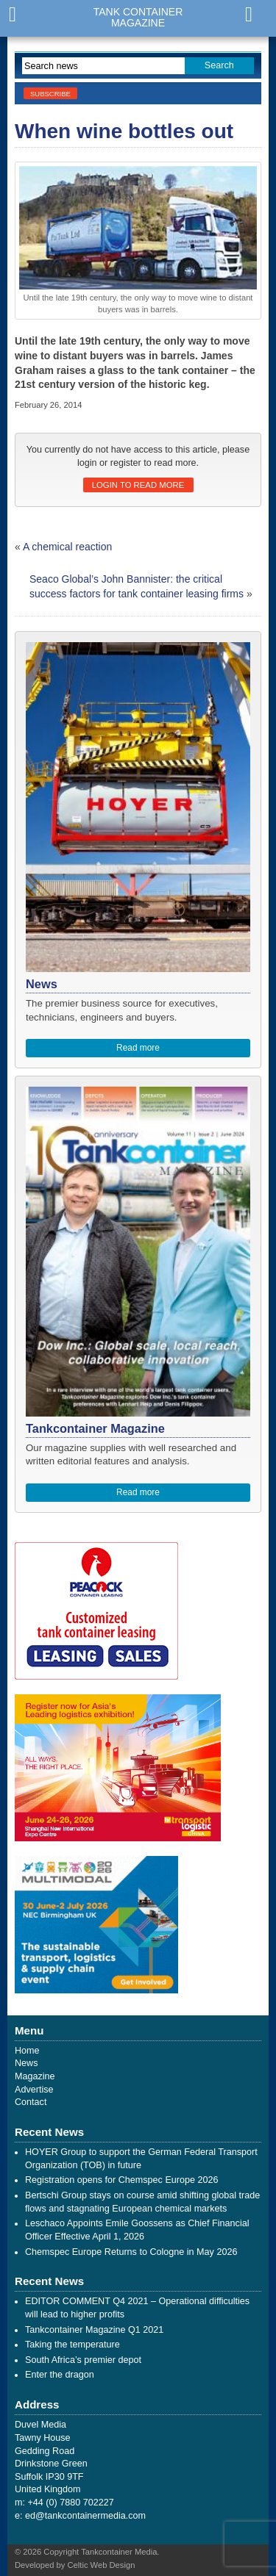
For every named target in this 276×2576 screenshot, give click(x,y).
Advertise (34, 2089)
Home (27, 2051)
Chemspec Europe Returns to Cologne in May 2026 (131, 2252)
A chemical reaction (67, 547)
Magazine (35, 2076)
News (26, 2063)
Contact (30, 2102)
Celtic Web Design (101, 2565)
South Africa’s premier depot (83, 2360)
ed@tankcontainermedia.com (85, 2516)
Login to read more (138, 485)
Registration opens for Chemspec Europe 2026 (122, 2180)
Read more (138, 1048)
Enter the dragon (59, 2375)
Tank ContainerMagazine (138, 18)
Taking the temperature (72, 2344)
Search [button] (219, 65)
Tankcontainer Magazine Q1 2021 (94, 2330)
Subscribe (50, 94)
